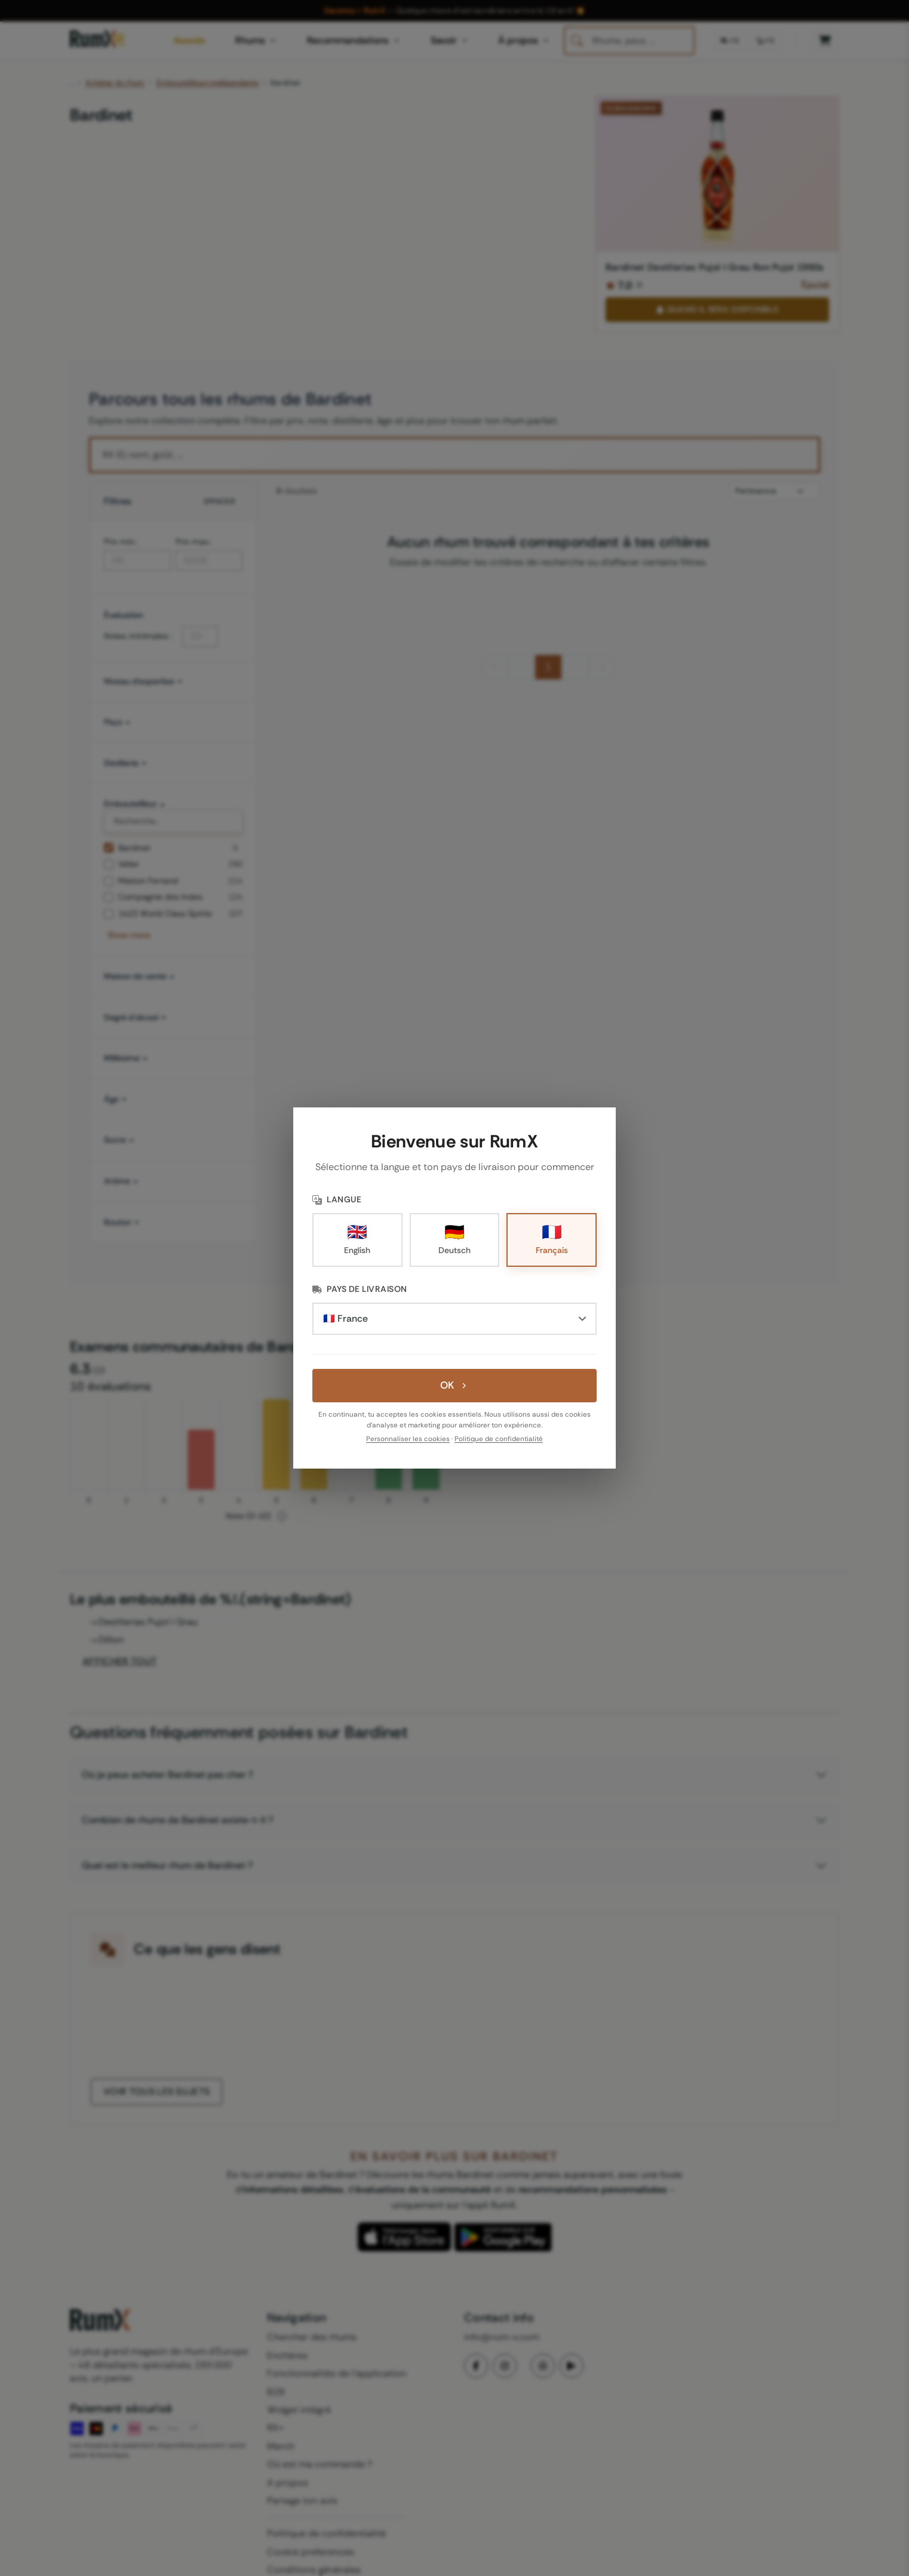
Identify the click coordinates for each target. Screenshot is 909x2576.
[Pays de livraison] (454, 1319)
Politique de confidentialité (498, 1439)
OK (454, 1385)
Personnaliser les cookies (408, 1439)
